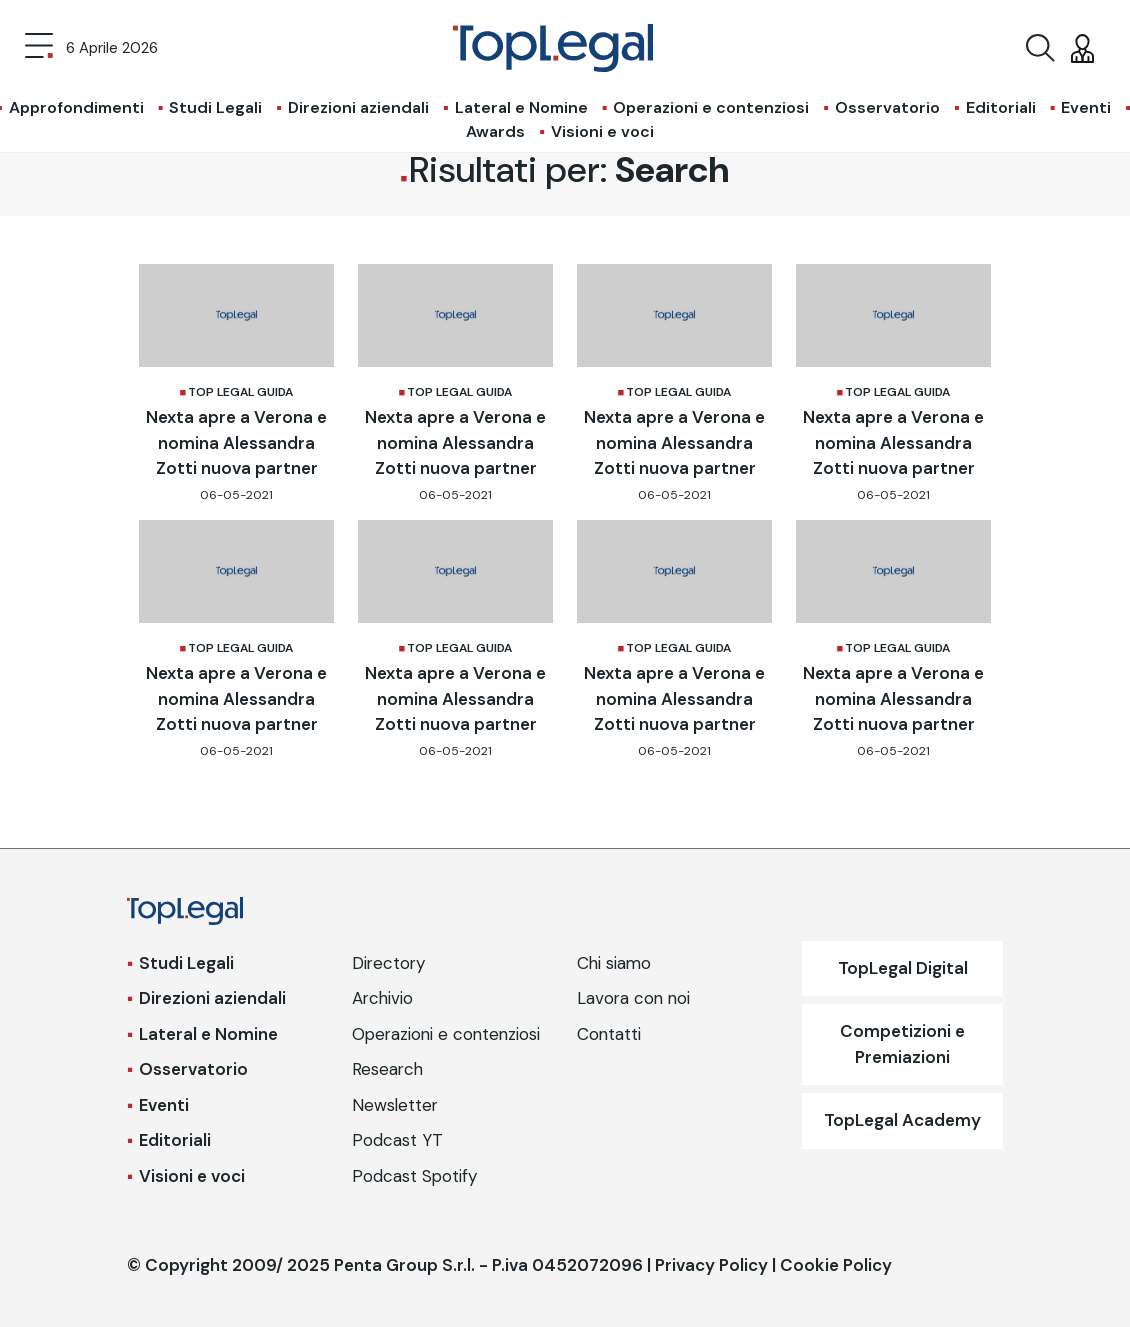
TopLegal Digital (903, 968)
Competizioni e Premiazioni (902, 1044)
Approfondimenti (76, 107)
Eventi (1086, 107)
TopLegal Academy (902, 1120)
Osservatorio (887, 107)
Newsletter (395, 1105)
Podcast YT (397, 1140)
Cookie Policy (836, 1265)
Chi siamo (614, 963)
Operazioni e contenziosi (711, 107)
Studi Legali (215, 107)
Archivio (382, 998)
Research (387, 1069)
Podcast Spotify (414, 1176)
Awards (495, 131)
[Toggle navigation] (39, 48)
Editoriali (1001, 107)
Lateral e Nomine (521, 107)
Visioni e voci (602, 131)
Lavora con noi (633, 998)
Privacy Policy (711, 1265)
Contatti (609, 1034)
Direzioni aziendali (358, 107)
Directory (388, 963)
